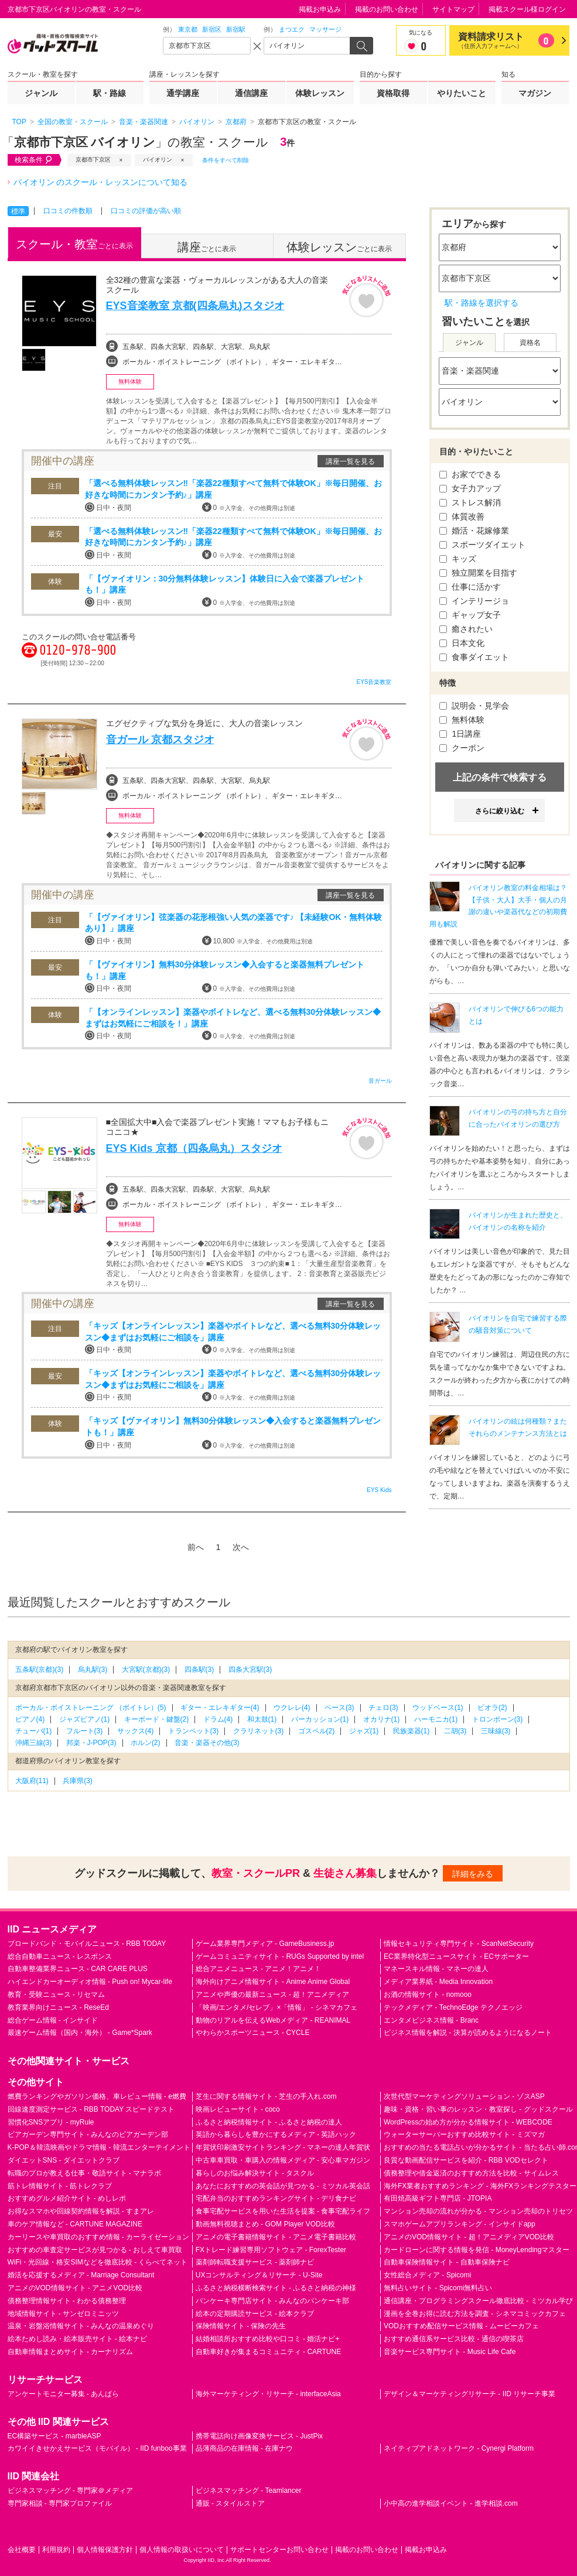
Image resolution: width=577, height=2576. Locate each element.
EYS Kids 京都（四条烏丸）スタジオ (194, 1148)
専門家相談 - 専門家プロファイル (60, 2503)
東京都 (187, 29)
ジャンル (41, 93)
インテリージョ (474, 600)
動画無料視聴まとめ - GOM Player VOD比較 (265, 2224)
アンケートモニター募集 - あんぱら (64, 2394)
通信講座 (251, 93)
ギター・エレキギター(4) (220, 1707)
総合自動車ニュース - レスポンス (60, 1956)
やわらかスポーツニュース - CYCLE (253, 2032)
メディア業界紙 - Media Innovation (438, 1982)
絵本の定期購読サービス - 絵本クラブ (255, 2314)
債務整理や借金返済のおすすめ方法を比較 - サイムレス (471, 2173)
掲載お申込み (320, 9)
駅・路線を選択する (481, 302)
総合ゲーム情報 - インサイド (53, 2020)
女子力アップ (470, 488)
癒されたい (466, 629)
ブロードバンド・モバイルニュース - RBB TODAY (87, 1943)
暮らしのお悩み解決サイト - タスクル (255, 2173)
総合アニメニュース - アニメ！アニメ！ (259, 1969)
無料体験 (462, 719)
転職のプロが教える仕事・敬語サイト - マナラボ (85, 2173)
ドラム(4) (218, 1719)
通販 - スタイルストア (230, 2503)
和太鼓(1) (262, 1719)
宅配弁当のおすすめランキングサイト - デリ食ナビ (276, 2198)
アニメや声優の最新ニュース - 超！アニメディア (273, 1994)
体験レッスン (319, 93)
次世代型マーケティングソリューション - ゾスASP (464, 2096)
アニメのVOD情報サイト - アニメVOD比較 (75, 2288)
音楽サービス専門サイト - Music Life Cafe (449, 2352)
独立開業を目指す (478, 572)
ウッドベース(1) (437, 1707)
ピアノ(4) (30, 1719)
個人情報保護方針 (105, 2550)
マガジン (534, 93)
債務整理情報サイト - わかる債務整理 (67, 2301)
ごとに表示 (74, 244)
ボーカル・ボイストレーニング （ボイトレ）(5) (90, 1707)
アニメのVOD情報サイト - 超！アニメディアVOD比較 (469, 2237)
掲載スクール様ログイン (527, 9)
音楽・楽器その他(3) (207, 1743)
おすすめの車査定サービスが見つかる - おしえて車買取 (95, 2250)
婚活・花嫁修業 (474, 530)
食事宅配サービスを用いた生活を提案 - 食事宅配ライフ (283, 2211)
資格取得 (393, 93)
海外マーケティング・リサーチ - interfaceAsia (268, 2394)
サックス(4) (135, 1731)
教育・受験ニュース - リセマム (56, 1994)
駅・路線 (109, 93)
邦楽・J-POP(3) (91, 1743)
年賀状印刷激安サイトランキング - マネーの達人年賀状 (283, 2147)
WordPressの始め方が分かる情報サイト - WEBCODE (468, 2122)
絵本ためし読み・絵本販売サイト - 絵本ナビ (78, 2339)
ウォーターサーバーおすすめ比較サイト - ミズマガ (464, 2134)
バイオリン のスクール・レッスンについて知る (100, 182)
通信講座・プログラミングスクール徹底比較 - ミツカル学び (478, 2301)
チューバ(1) (33, 1731)
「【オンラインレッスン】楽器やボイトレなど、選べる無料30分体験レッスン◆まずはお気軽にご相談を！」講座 (233, 1017)
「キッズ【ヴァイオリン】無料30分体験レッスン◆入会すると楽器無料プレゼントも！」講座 (233, 1426)
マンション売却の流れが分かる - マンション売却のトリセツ (478, 2211)
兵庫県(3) (78, 1781)
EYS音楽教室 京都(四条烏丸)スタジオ (195, 306)
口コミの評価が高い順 (146, 211)
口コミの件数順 (68, 211)
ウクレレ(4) (292, 1707)
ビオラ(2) (492, 1707)
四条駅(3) (199, 1669)
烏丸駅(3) (93, 1669)
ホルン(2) (146, 1743)
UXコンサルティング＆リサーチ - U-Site (259, 2275)
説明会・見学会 (474, 705)
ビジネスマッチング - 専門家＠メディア (71, 2490)
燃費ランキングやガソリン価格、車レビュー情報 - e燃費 (97, 2096)
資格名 (530, 342)
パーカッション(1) (320, 1719)
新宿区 (211, 29)
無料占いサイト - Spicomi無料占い (438, 2288)
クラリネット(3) (258, 1731)
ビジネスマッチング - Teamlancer (249, 2490)
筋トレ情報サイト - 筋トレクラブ (60, 2186)
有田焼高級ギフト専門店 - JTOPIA (437, 2198)
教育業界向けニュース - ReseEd (58, 2007)
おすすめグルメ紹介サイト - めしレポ (67, 2198)
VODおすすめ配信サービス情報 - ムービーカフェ (461, 2326)
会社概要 (22, 2550)
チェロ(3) (383, 1707)
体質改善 (462, 516)
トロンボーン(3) (497, 1719)
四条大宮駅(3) (250, 1669)
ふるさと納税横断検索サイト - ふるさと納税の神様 (276, 2288)
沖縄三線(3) (33, 1743)
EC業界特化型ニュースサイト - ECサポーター (456, 1956)
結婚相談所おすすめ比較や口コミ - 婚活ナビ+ (268, 2339)
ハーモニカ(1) (436, 1719)
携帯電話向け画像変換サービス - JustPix (259, 2436)
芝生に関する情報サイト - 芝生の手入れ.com (266, 2096)
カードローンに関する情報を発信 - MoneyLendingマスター (476, 2250)
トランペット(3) (193, 1731)
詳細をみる (472, 1874)
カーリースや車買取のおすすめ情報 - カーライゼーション (99, 2237)
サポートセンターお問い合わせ (279, 2550)
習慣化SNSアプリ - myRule (51, 2122)
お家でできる (470, 474)
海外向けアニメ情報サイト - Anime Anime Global (273, 1982)
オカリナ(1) (381, 1719)
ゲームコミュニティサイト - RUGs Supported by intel (280, 1956)
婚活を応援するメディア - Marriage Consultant (81, 2275)
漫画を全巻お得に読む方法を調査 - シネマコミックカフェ (475, 2314)
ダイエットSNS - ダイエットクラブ (64, 2160)
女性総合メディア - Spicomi (427, 2275)
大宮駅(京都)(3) (146, 1669)
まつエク (292, 29)
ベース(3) (339, 1707)
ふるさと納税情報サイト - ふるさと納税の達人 (269, 2122)
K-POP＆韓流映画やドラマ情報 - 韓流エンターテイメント (99, 2147)
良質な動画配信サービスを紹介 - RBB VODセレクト (466, 2160)
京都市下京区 (93, 159)
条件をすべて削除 (225, 160)
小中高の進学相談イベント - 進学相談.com (451, 2503)
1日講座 (460, 733)
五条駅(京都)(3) (39, 1669)
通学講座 (182, 93)
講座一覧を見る (350, 461)
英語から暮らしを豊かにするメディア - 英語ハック (276, 2134)
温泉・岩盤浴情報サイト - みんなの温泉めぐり (81, 2326)
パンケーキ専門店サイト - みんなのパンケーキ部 (273, 2301)
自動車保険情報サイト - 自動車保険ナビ (447, 2262)
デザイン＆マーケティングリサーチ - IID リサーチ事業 (469, 2394)
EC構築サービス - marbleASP (54, 2436)
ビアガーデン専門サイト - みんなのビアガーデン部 (88, 2134)
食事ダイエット (474, 657)
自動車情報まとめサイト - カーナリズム (71, 2352)
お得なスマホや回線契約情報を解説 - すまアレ (81, 2211)
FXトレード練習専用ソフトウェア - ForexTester (271, 2250)
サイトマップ (453, 9)
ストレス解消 (470, 502)
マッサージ (325, 29)
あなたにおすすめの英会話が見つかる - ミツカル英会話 (283, 2186)
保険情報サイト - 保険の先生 (241, 2326)
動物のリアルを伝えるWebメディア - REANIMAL (273, 2020)
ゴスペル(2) (316, 1731)
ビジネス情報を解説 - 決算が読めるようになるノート (468, 2032)
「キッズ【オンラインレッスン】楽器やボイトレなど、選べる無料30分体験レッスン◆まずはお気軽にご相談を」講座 (233, 1331)
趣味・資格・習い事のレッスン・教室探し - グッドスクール (478, 2109)
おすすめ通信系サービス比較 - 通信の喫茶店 (454, 2339)
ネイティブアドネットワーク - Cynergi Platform (459, 2448)
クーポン (462, 747)
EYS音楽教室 (373, 682)
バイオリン (157, 159)
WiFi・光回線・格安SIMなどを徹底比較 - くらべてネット (98, 2262)
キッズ (458, 558)
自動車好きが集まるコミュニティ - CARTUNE (268, 2352)
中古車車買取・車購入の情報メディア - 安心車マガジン (283, 2160)
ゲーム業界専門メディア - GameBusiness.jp (265, 1943)
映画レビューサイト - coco (238, 2109)
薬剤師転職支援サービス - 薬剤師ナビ (255, 2262)
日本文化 (462, 643)
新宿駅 (235, 29)
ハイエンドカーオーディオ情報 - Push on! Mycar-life (90, 1982)
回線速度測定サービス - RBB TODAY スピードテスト (91, 2109)
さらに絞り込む (499, 811)
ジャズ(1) (364, 1731)
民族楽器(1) (411, 1731)
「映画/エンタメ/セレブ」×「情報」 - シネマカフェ (276, 2007)
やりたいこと (461, 93)
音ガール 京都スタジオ (160, 739)
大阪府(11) (32, 1781)
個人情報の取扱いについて (181, 2550)
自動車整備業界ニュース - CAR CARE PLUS (78, 1969)
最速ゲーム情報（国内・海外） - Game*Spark (80, 2032)
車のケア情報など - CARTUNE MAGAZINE (75, 2224)
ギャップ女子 (470, 615)
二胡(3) (455, 1731)
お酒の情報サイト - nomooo (428, 1994)
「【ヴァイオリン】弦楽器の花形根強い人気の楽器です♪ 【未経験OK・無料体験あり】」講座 (234, 922)
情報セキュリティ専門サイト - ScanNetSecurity (459, 1943)
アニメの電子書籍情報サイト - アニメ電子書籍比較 (276, 2237)
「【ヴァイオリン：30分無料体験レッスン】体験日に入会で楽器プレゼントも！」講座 (225, 584)
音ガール (380, 1080)
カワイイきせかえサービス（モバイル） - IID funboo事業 (97, 2448)
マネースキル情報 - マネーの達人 (436, 1969)
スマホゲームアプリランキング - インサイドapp (459, 2224)
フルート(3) (84, 1731)
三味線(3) (496, 1731)
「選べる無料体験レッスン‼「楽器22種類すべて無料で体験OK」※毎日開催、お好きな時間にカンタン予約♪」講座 (233, 489)
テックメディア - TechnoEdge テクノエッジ (453, 2007)
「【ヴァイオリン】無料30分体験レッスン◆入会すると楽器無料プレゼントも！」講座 (225, 970)
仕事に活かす (470, 586)
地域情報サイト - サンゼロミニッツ (64, 2314)
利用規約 (56, 2550)
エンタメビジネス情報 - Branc (431, 2020)
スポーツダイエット (482, 544)
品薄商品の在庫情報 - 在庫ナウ (244, 2448)
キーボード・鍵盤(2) (156, 1719)
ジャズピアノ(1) (84, 1719)
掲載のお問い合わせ (386, 9)
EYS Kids (379, 1490)
